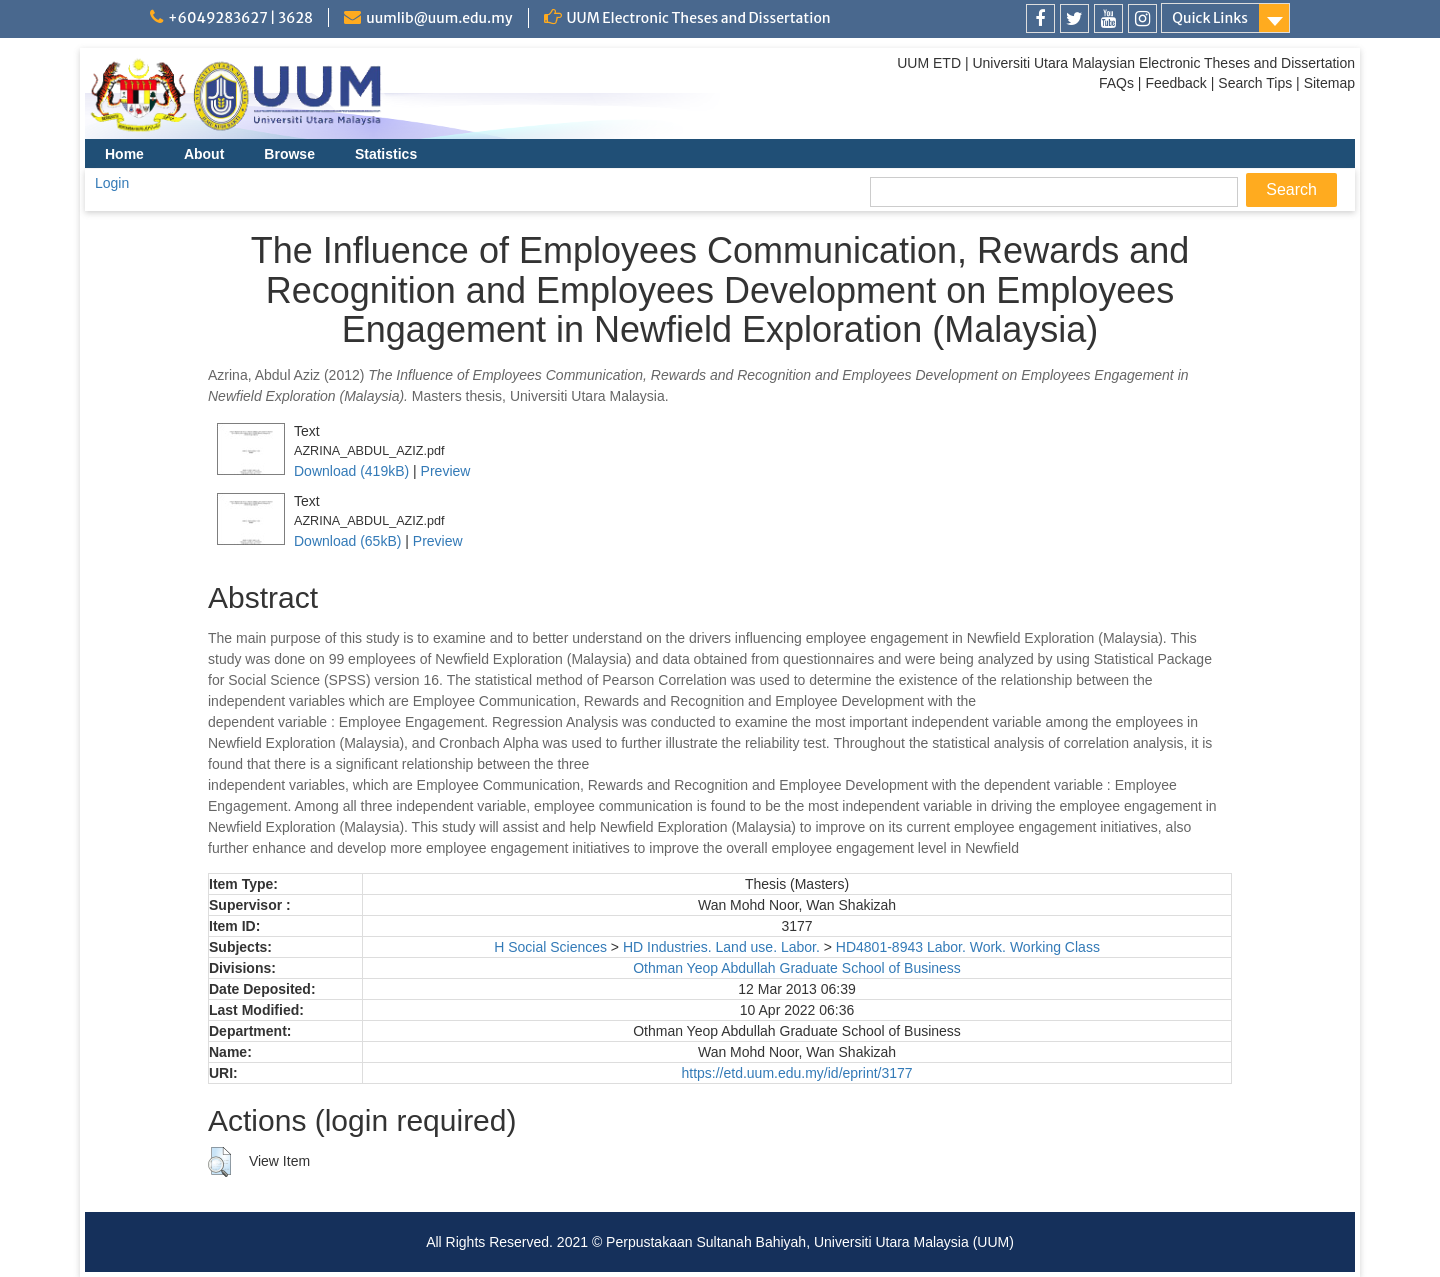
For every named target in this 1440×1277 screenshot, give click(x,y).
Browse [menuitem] (289, 154)
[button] (219, 1162)
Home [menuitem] (124, 154)
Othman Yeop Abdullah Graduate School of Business (797, 968)
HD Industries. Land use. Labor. (721, 947)
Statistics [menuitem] (386, 154)
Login (112, 183)
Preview (446, 471)
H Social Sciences (550, 947)
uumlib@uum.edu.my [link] (439, 18)
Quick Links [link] (1210, 18)
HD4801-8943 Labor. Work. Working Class (968, 947)
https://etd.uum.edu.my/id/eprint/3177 (796, 1073)
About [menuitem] (204, 154)
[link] (1040, 18)
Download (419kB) (351, 471)
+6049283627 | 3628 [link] (240, 18)
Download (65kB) (347, 541)
